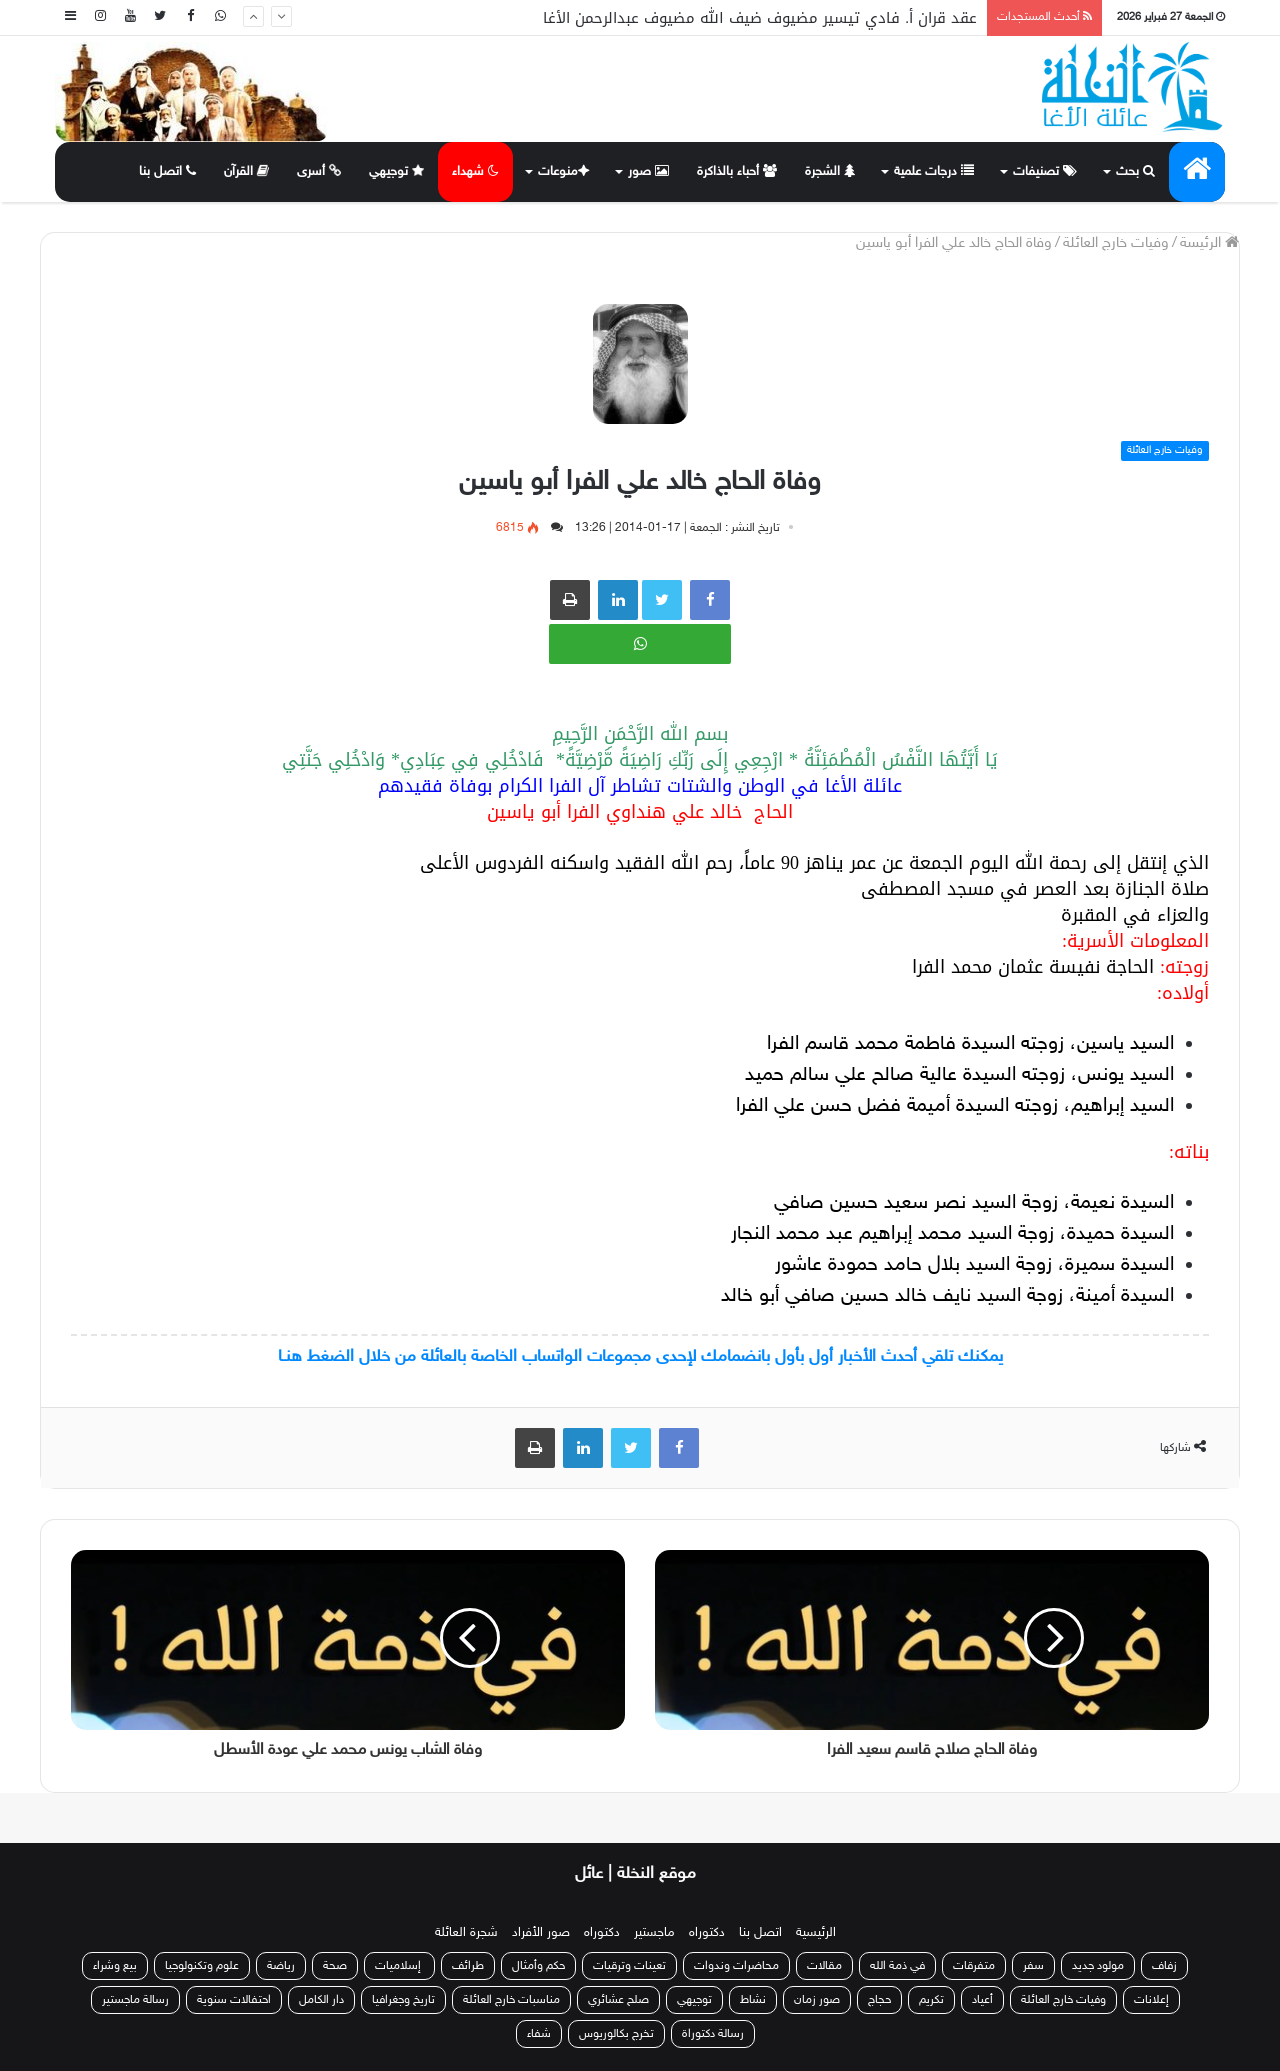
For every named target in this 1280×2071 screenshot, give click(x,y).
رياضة (281, 1966)
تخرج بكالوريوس (616, 2034)
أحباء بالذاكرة (737, 172)
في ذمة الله (897, 1966)
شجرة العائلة (466, 1933)
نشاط (753, 2000)
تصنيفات (1045, 172)
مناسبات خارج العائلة (511, 2000)
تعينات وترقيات (629, 1966)
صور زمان (817, 2000)
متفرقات (974, 1966)
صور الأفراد (541, 1933)
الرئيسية (816, 1933)
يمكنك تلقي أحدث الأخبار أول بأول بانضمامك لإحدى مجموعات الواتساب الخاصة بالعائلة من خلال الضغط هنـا (640, 1357)
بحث (1135, 172)
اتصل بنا (167, 172)
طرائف (468, 1966)
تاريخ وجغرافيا (403, 2000)
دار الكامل (321, 2000)
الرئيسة (1209, 243)
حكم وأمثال (538, 1966)
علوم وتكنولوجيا (202, 1966)
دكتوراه (707, 1933)
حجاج (879, 2000)
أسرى (319, 171)
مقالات (824, 1966)
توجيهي (397, 171)
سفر (1033, 1966)
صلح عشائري (618, 2000)
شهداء (475, 172)
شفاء (539, 2034)
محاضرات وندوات (736, 1966)
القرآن (247, 171)
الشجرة (830, 172)
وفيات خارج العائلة (1116, 243)
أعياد (982, 2000)
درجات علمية (934, 172)
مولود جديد (1098, 1966)
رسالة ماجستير (135, 2000)
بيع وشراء (115, 1966)
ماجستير (654, 1933)
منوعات (561, 172)
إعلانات (1151, 2000)
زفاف (1164, 1966)
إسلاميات (399, 1966)
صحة (335, 1966)
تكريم (931, 2000)
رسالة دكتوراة (713, 2034)
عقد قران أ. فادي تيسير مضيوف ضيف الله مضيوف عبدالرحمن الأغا (760, 18)
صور (648, 172)
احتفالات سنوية (234, 2000)
